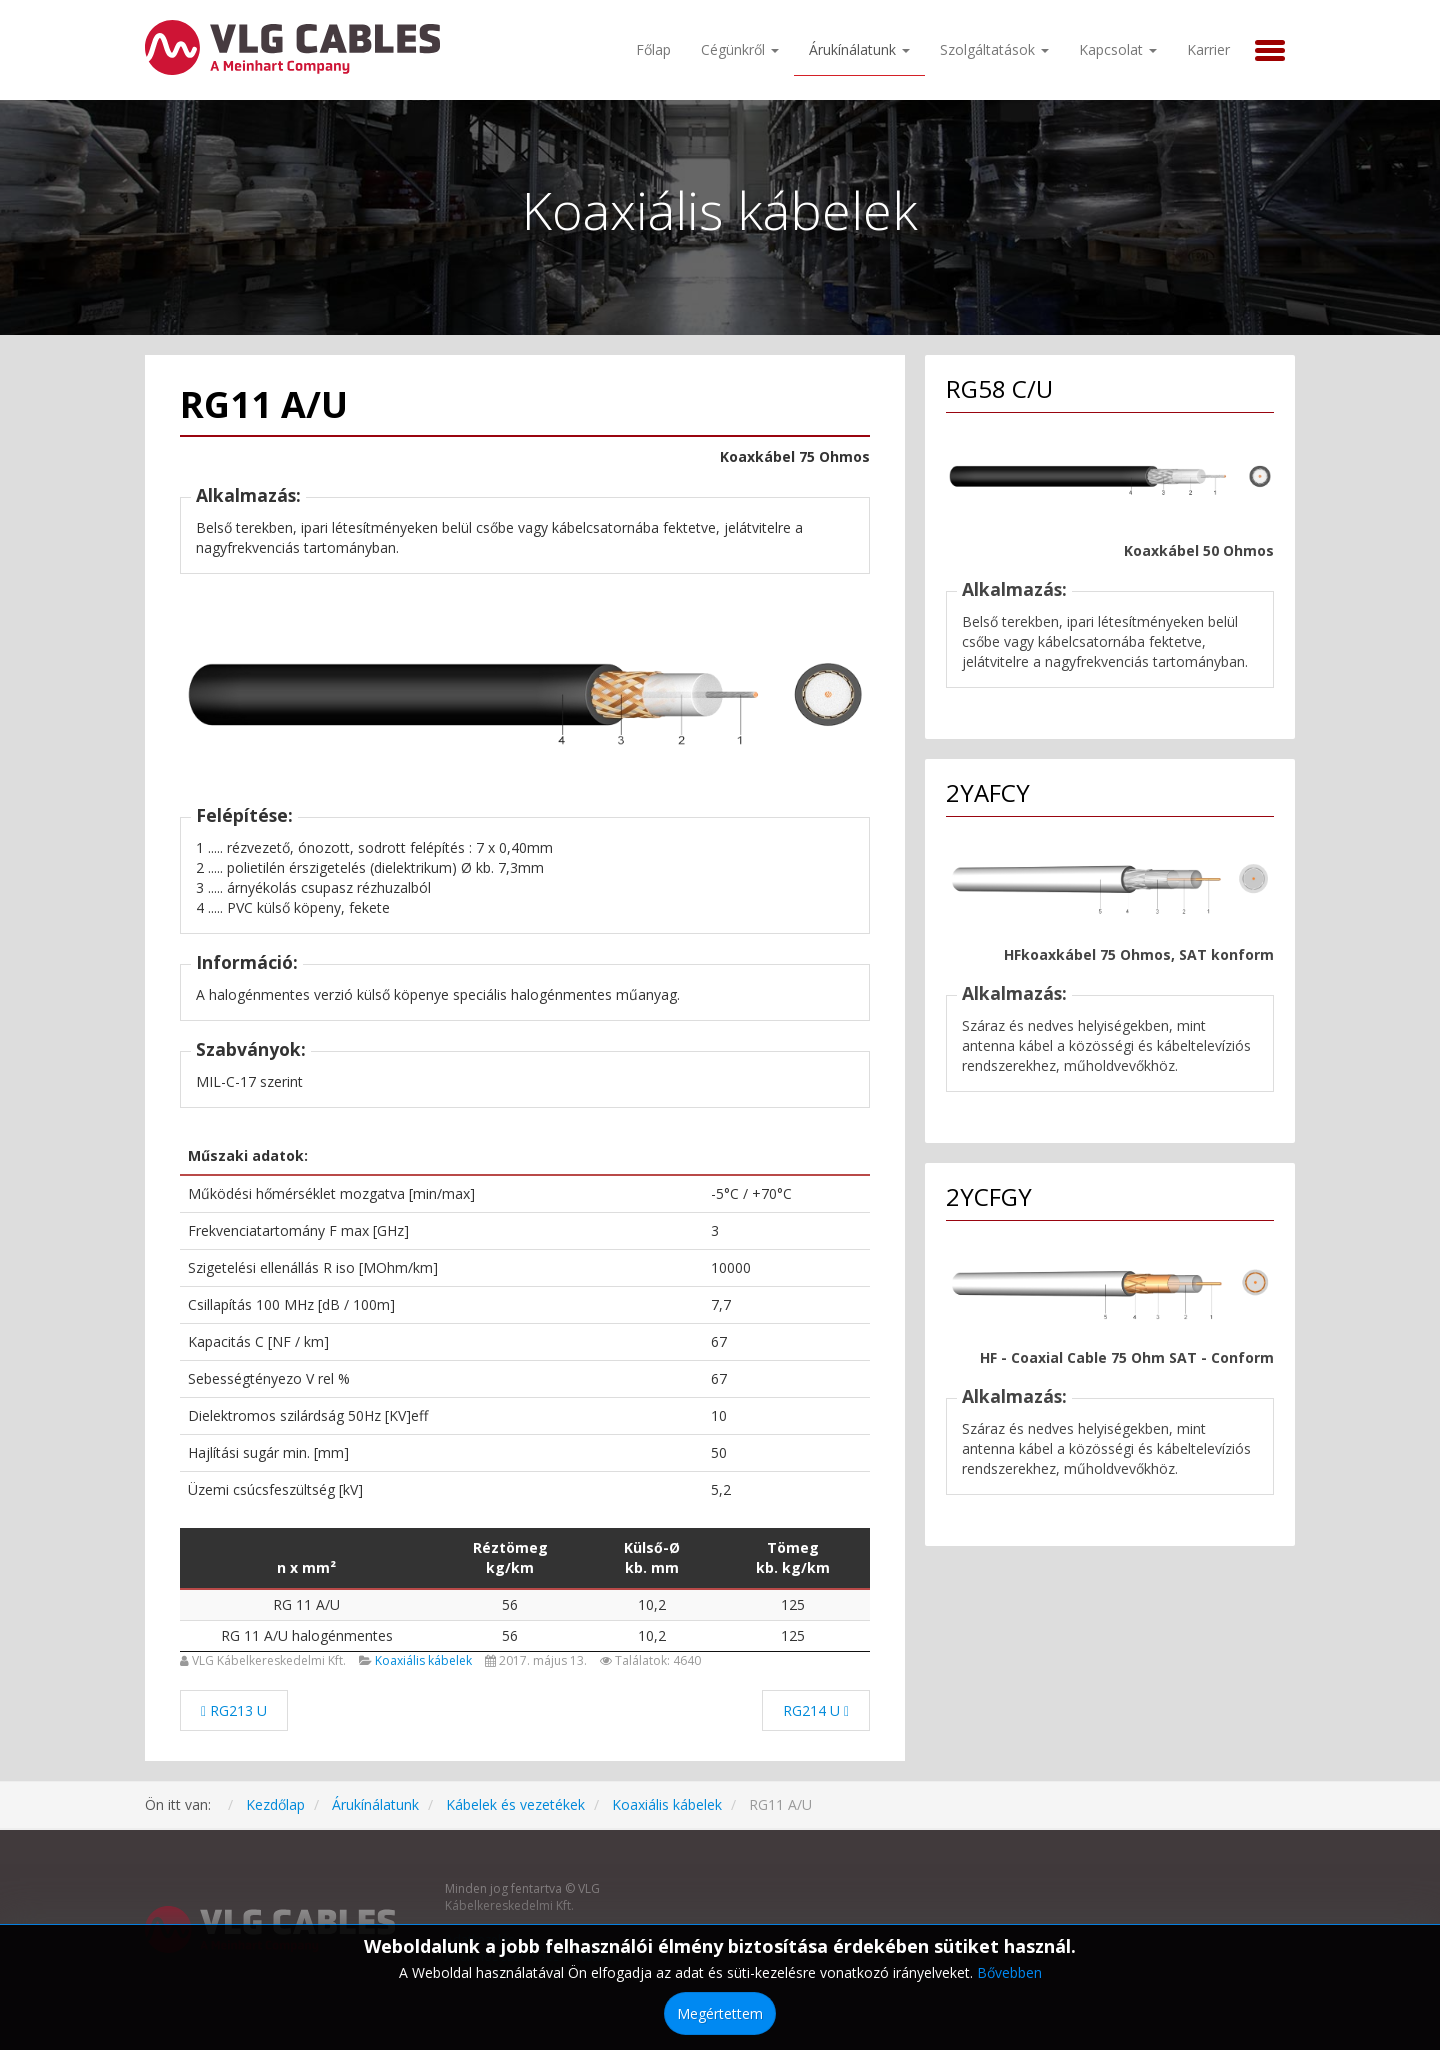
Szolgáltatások (994, 49)
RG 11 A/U (306, 1604)
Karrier (1208, 49)
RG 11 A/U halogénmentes (307, 1635)
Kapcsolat (1118, 49)
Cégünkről (740, 49)
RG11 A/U (264, 404)
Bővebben (1009, 1972)
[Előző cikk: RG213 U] (234, 1710)
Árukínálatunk (859, 49)
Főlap (653, 49)
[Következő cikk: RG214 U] (816, 1710)
